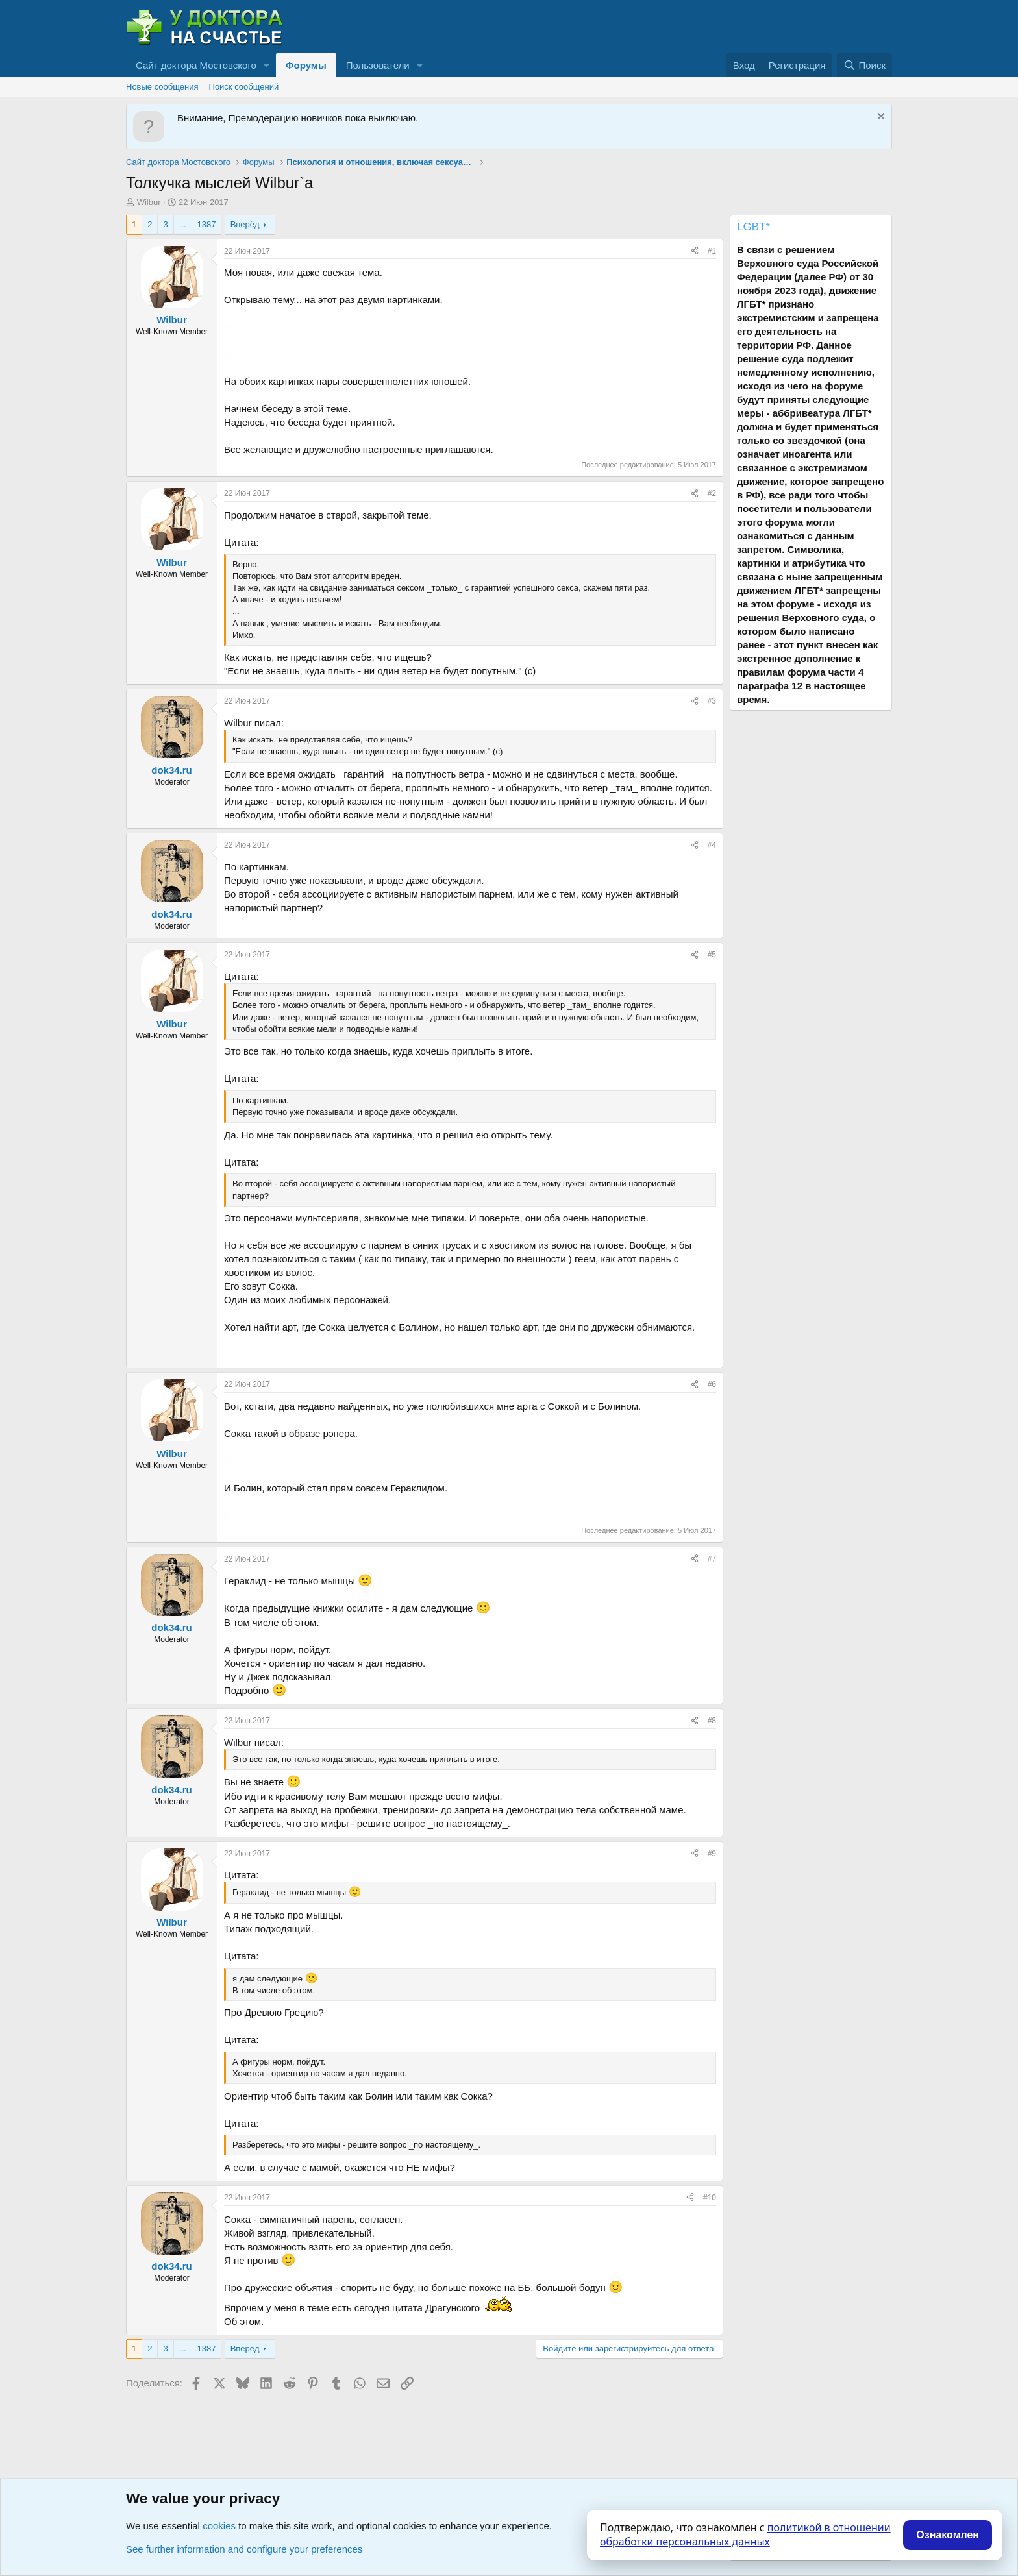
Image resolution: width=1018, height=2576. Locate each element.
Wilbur (149, 202)
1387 (206, 224)
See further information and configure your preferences (244, 2549)
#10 (709, 2197)
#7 (712, 1559)
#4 (712, 845)
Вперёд (245, 224)
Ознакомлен (947, 2534)
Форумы (306, 65)
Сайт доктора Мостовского (196, 65)
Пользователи (378, 65)
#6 (712, 1384)
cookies (219, 2525)
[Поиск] (864, 65)
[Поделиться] (694, 251)
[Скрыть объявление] (879, 118)
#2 (712, 493)
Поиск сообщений (244, 87)
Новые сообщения (162, 87)
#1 (712, 251)
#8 (712, 1720)
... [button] (182, 224)
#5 (712, 954)
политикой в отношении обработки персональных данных (745, 2534)
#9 (712, 1853)
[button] (267, 65)
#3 (712, 700)
